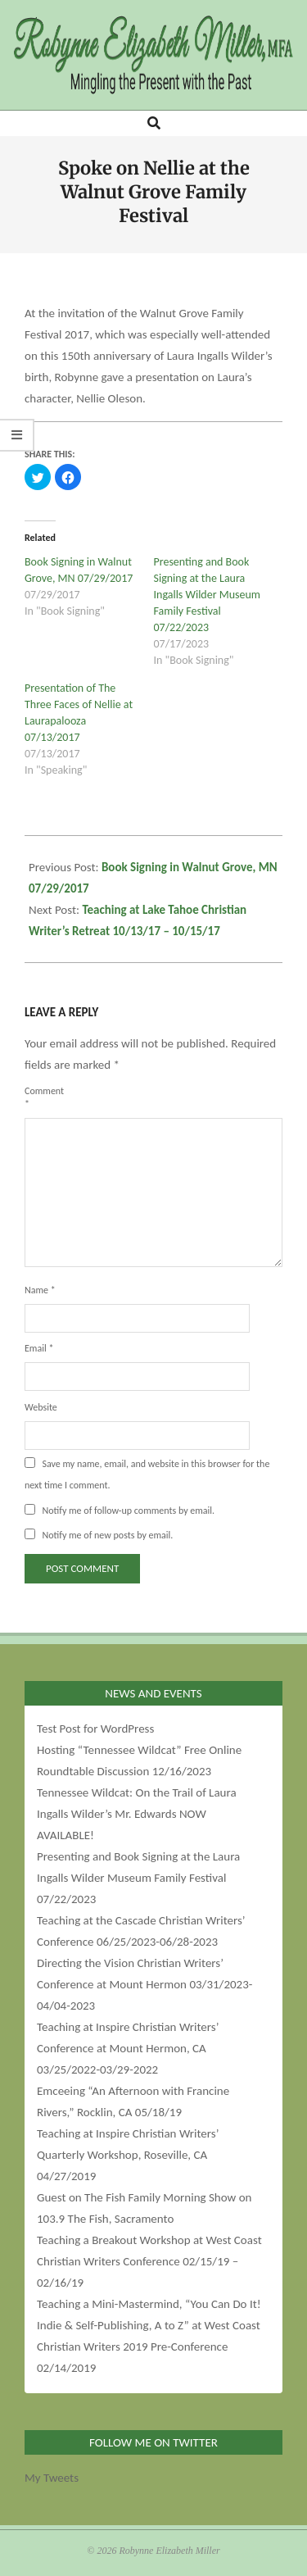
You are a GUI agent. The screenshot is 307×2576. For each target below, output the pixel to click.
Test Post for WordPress (95, 1728)
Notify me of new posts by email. (107, 1535)
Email (39, 1348)
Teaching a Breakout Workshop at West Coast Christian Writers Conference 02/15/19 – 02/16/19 (149, 2261)
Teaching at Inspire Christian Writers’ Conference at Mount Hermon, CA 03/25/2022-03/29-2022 (128, 2048)
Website (41, 1407)
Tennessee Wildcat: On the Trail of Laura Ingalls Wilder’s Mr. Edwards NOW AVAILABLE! (137, 1813)
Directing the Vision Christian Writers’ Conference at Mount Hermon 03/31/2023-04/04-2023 (144, 1984)
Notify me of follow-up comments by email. (128, 1510)
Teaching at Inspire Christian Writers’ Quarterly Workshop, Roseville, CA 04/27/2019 (128, 2154)
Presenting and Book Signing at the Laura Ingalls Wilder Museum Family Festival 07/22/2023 (207, 594)
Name (40, 1290)
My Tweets (52, 2477)
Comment (44, 1097)
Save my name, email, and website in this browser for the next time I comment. (147, 1474)
